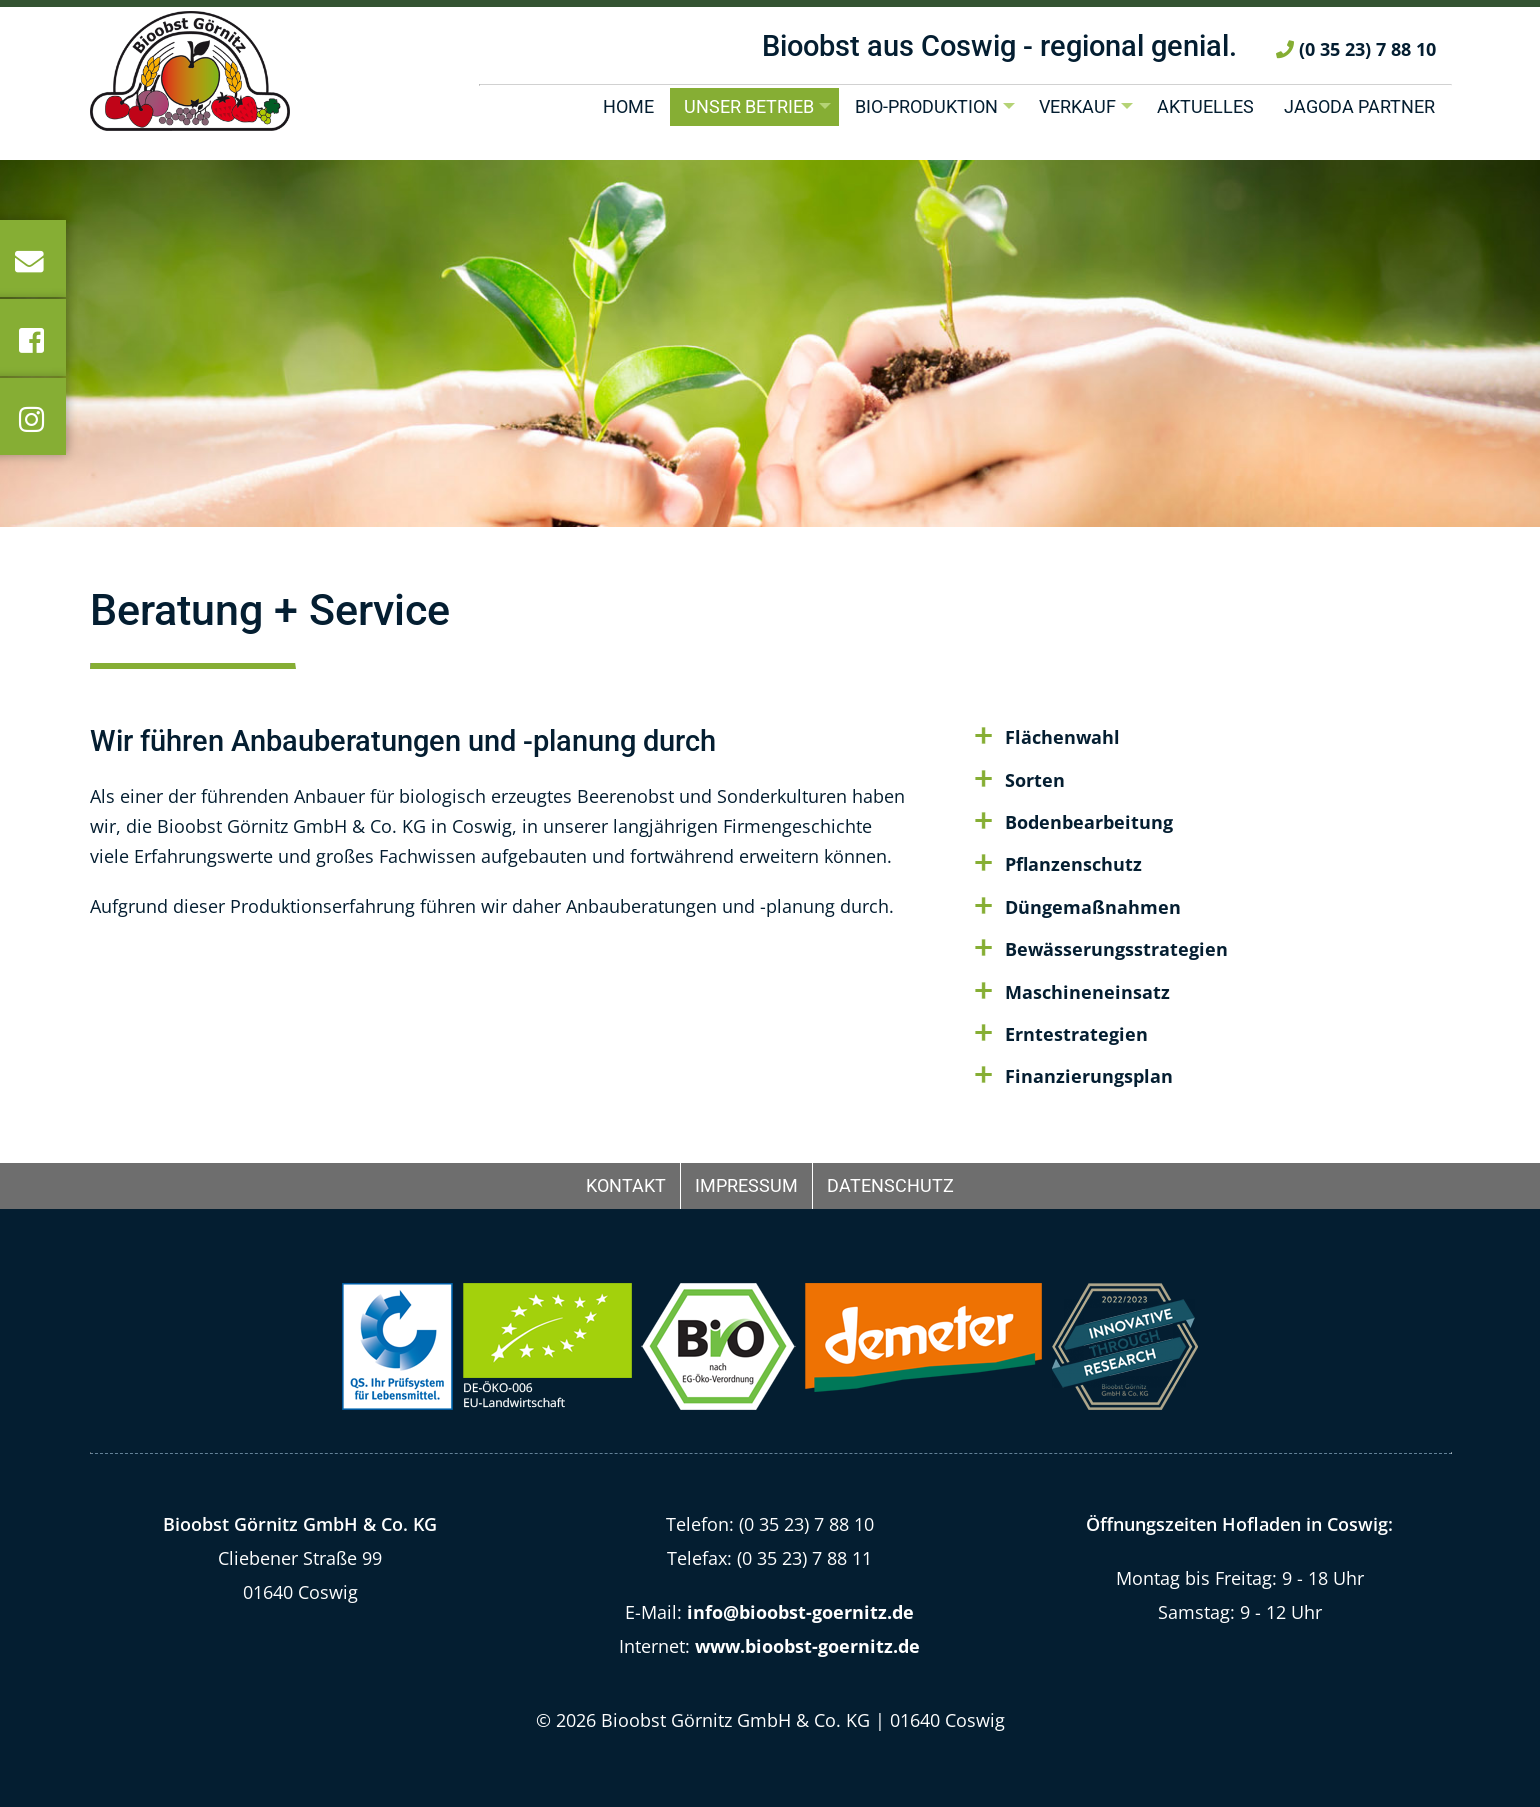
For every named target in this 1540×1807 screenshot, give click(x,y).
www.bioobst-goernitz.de (807, 1646)
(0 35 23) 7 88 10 (1356, 68)
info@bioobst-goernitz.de (800, 1612)
